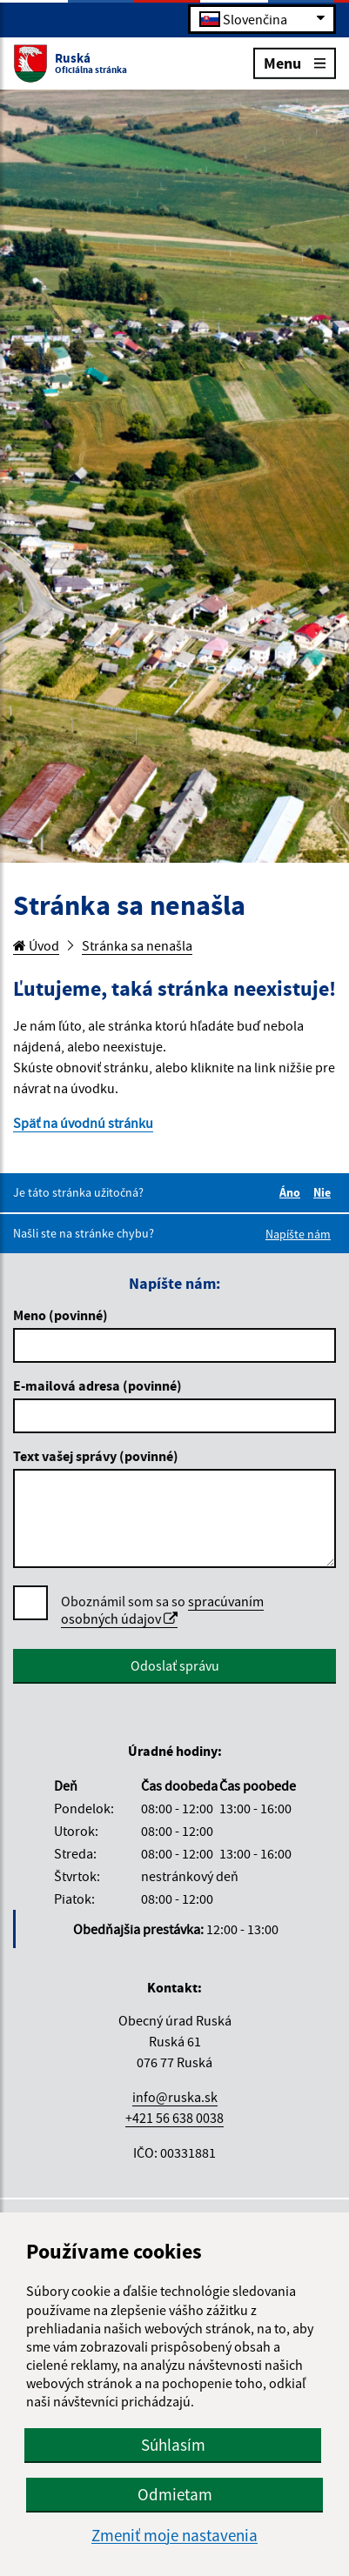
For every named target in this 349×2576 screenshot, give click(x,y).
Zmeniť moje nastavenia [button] (174, 2535)
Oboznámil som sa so (162, 1610)
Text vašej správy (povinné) (95, 1456)
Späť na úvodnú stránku (83, 1122)
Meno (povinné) (60, 1315)
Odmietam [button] (175, 2494)
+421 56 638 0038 (174, 2117)
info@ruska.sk (175, 2097)
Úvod (36, 945)
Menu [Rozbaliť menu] (295, 62)
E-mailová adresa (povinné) (97, 1385)
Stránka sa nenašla (137, 945)
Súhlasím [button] (173, 2444)
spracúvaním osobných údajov (162, 1609)
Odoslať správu (175, 1665)
